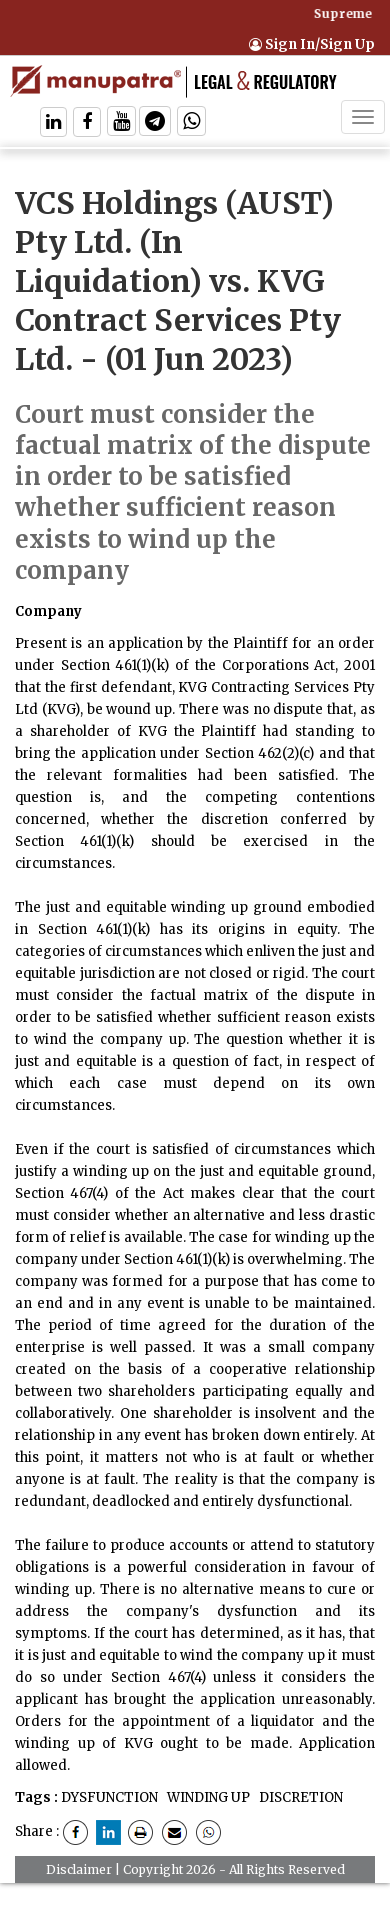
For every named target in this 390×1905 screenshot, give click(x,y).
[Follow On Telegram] (155, 123)
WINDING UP (207, 1797)
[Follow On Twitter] (121, 123)
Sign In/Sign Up (312, 44)
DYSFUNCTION (109, 1797)
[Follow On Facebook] (87, 123)
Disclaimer (79, 1869)
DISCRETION (299, 1797)
